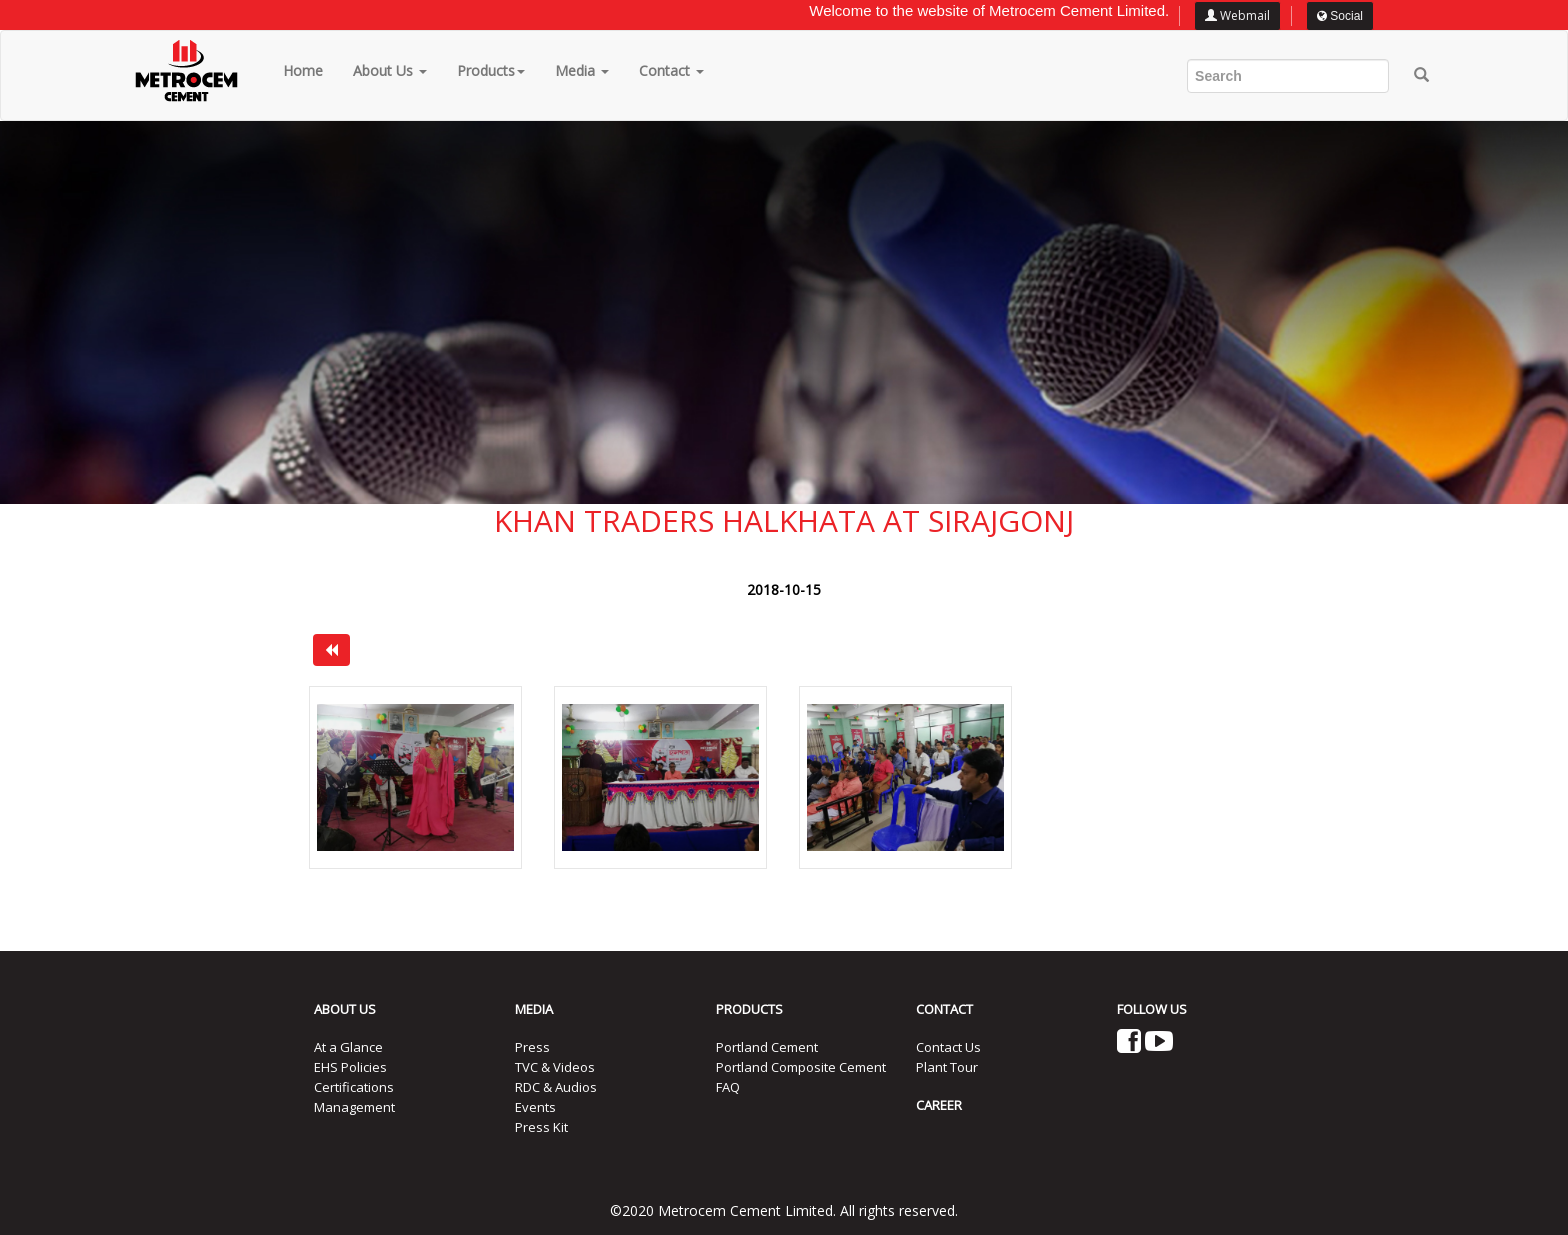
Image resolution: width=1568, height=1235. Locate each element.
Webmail (1237, 15)
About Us (390, 70)
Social (1340, 16)
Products (491, 70)
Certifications (354, 1087)
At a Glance (348, 1047)
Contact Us (948, 1047)
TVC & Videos (555, 1067)
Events (535, 1107)
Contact (671, 70)
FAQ (728, 1087)
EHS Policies (350, 1067)
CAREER (939, 1105)
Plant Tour (947, 1067)
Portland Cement (767, 1047)
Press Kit (541, 1127)
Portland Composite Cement (801, 1067)
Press (532, 1047)
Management (354, 1107)
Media (582, 70)
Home (303, 70)
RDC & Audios (556, 1087)
